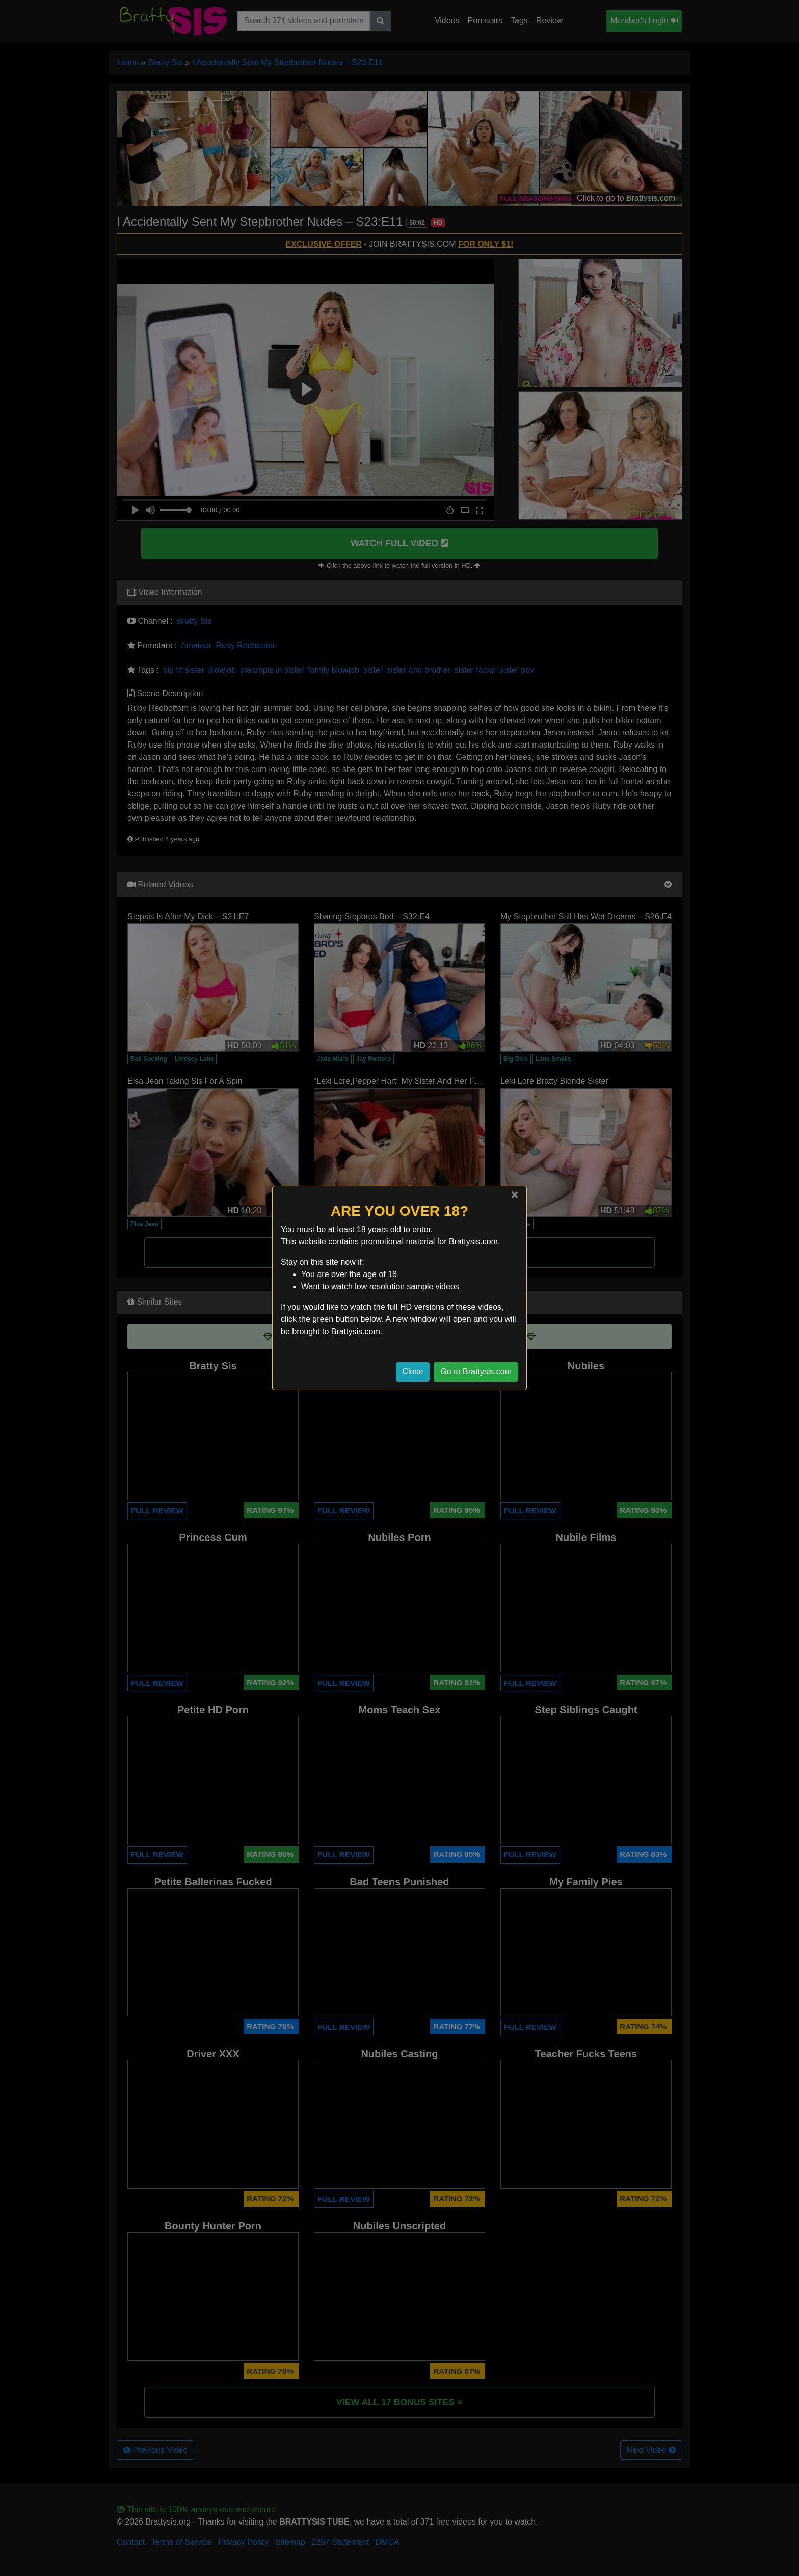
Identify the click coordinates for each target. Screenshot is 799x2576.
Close (413, 1371)
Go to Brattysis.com (476, 1371)
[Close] (514, 1194)
